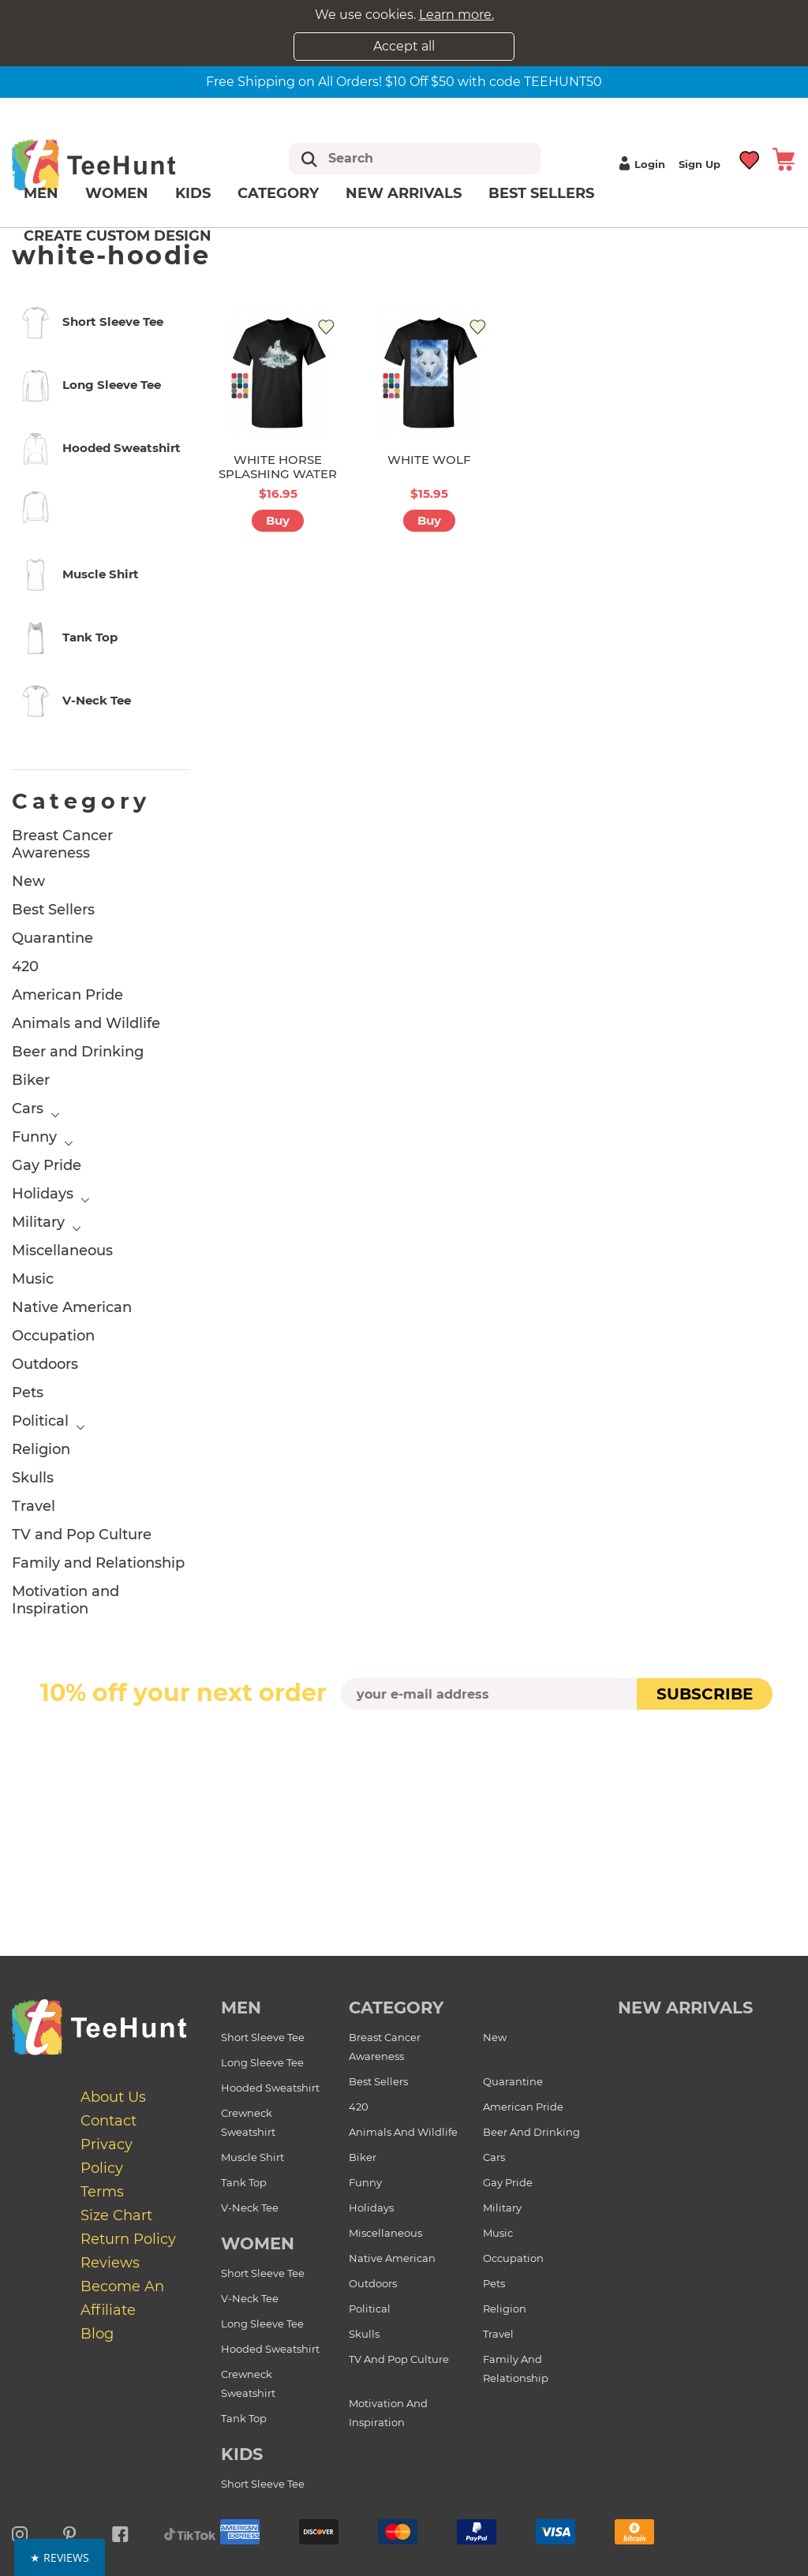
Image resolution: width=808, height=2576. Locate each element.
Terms (102, 2191)
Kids (193, 193)
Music (33, 1279)
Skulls (33, 1477)
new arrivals (685, 2007)
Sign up (699, 164)
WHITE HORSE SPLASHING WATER (278, 466)
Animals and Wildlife (86, 1023)
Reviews (110, 2262)
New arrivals (404, 193)
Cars (27, 1108)
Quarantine (52, 938)
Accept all (404, 46)
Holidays (42, 1193)
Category (278, 193)
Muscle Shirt (252, 2157)
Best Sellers (541, 193)
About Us (113, 2097)
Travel (33, 1506)
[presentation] (404, 1747)
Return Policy (128, 2239)
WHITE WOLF (429, 459)
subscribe (704, 1693)
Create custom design (117, 236)
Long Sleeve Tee (262, 2062)
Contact (108, 2120)
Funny (34, 1137)
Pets (27, 1392)
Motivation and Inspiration (65, 1600)
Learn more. (456, 14)
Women (116, 193)
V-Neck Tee (250, 2207)
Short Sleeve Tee (263, 2037)
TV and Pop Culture (82, 1534)
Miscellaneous (62, 1250)
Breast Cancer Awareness (62, 844)
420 (25, 966)
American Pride (67, 995)
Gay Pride (46, 1165)
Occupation (53, 1335)
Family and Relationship (98, 1563)
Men (41, 193)
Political (40, 1421)
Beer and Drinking (78, 1051)
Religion (41, 1449)
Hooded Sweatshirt (270, 2087)
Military (38, 1222)
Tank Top (244, 2182)
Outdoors (45, 1364)
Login (640, 164)
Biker (31, 1080)
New (28, 881)
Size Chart (116, 2215)
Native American (72, 1307)
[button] (404, 2557)
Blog (97, 2333)
